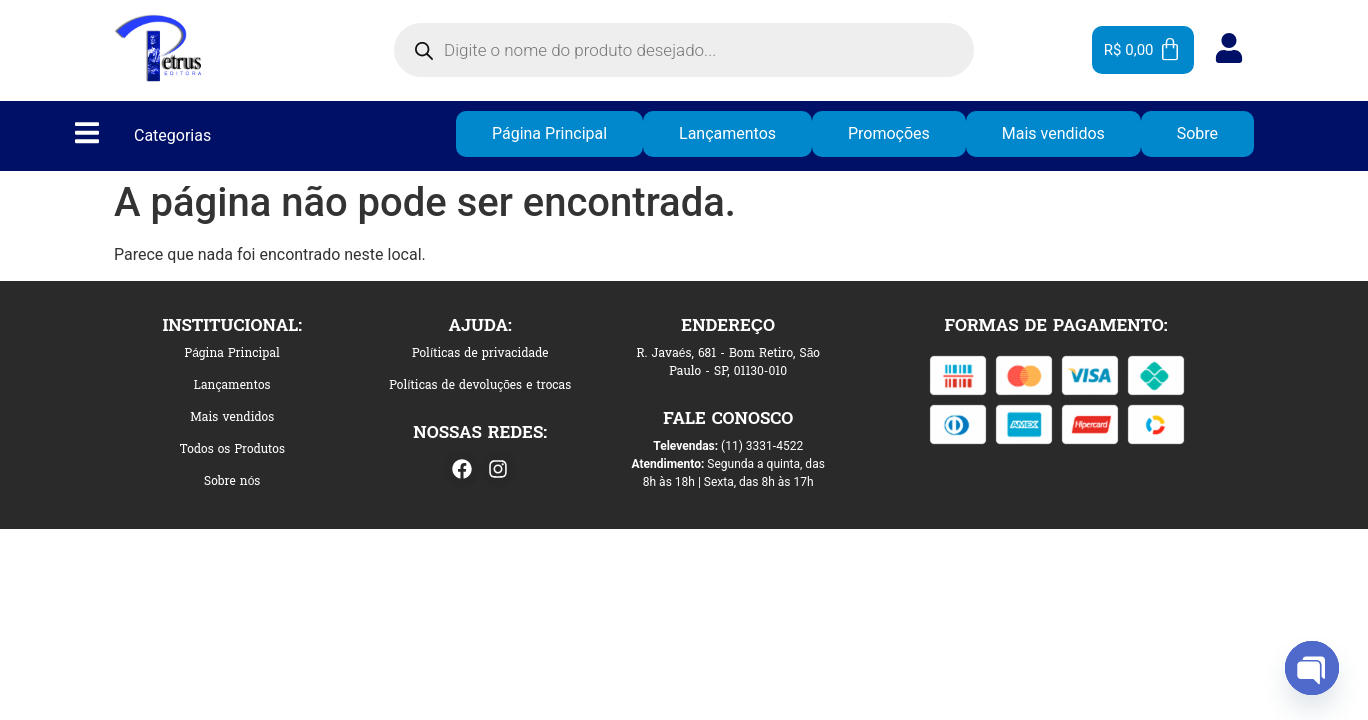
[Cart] (1143, 50)
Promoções (889, 133)
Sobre (1197, 133)
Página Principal (549, 133)
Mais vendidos (1053, 133)
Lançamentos (727, 133)
